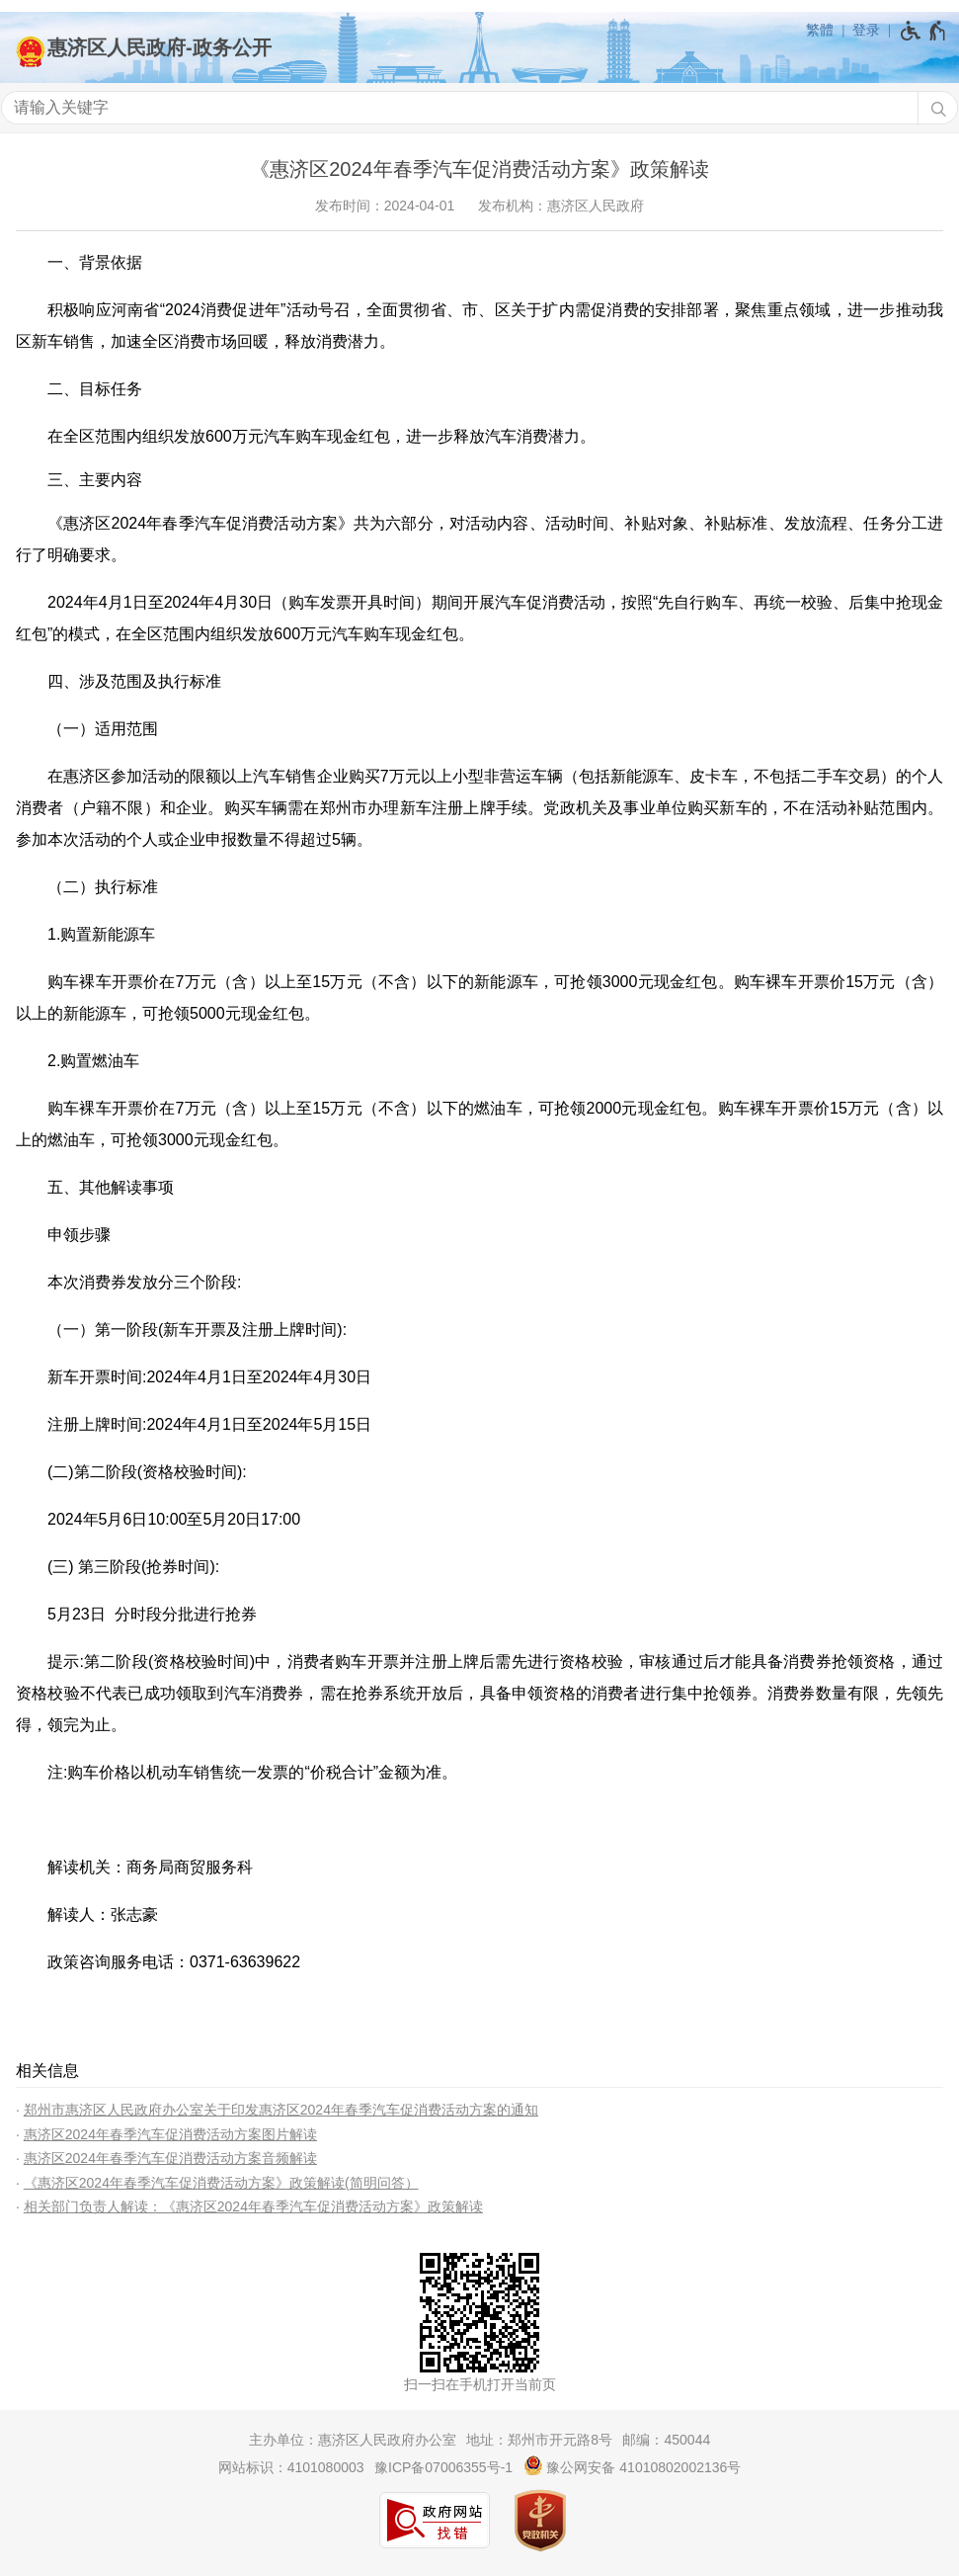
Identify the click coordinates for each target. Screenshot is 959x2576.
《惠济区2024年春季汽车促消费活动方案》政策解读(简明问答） (221, 2183)
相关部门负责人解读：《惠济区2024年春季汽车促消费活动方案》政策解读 (253, 2206)
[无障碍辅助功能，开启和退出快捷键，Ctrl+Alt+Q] (924, 30)
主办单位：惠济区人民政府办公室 (352, 2440)
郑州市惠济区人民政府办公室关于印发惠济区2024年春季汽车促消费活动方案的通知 (281, 2110)
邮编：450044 (666, 2440)
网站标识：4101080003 (291, 2467)
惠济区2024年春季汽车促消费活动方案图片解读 (170, 2134)
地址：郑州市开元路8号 (539, 2440)
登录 (866, 30)
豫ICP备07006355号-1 (443, 2467)
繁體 (820, 30)
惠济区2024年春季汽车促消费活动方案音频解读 (170, 2158)
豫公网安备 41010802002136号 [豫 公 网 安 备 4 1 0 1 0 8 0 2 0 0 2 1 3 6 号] (632, 2465)
